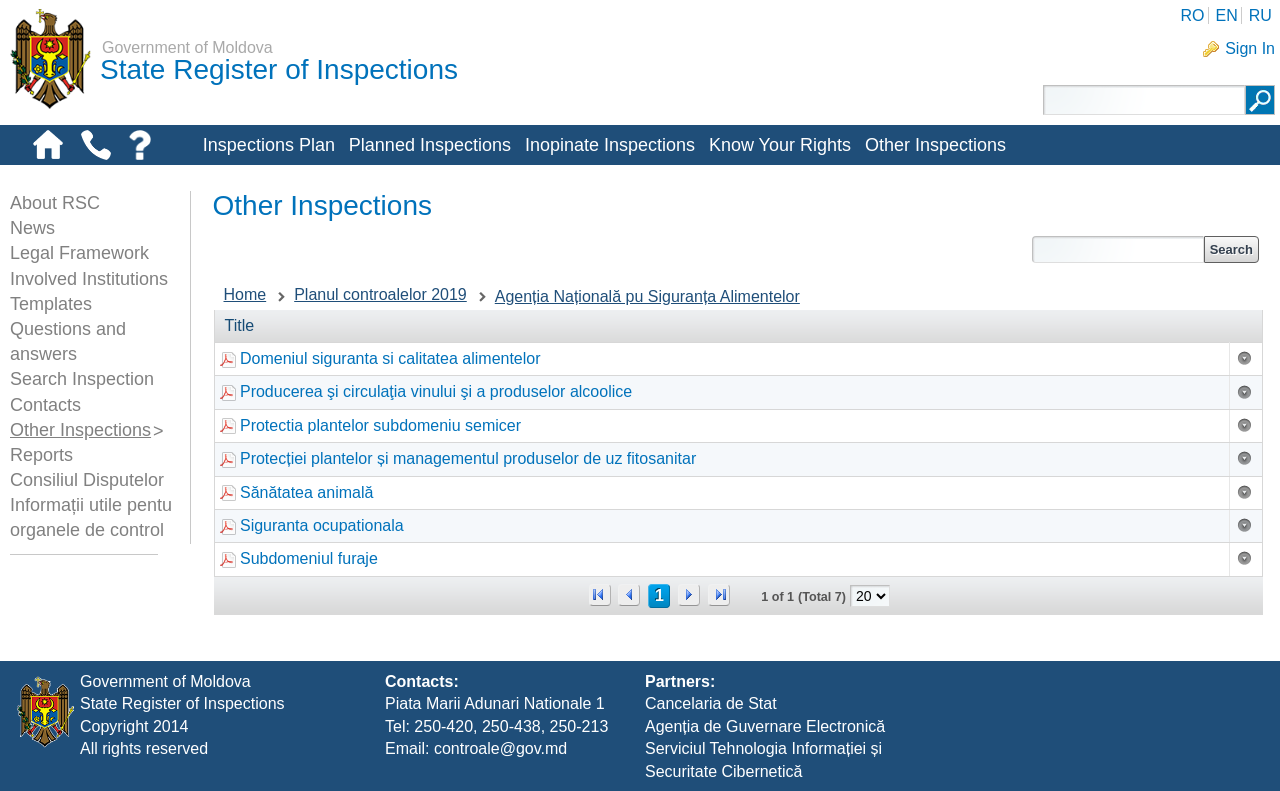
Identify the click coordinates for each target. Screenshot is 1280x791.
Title (240, 325)
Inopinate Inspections (610, 145)
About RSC (55, 203)
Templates (51, 304)
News (32, 228)
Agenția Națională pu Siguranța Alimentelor (647, 296)
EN (1226, 15)
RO (1192, 15)
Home (245, 294)
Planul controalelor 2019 (380, 294)
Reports (41, 455)
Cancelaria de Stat (711, 703)
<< (600, 595)
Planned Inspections (430, 145)
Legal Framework (79, 253)
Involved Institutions (89, 279)
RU (1260, 15)
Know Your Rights (780, 145)
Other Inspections (935, 145)
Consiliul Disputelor (87, 480)
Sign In (1250, 48)
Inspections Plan (269, 145)
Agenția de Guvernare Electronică (765, 726)
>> (719, 595)
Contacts (45, 405)
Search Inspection (82, 379)
